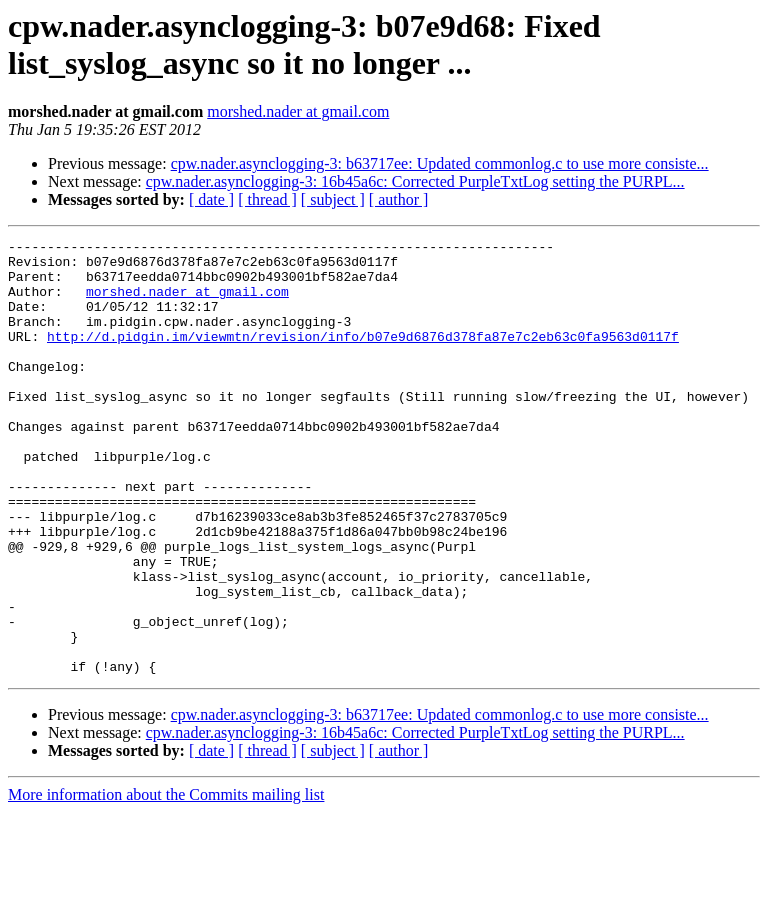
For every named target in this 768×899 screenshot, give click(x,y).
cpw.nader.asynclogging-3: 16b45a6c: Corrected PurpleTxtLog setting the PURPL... (415, 181)
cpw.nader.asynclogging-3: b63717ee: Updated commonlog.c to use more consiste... (440, 163)
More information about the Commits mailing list (166, 881)
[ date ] (211, 199)
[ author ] (399, 199)
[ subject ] (333, 199)
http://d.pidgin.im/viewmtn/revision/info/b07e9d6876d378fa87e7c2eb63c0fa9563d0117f (363, 357)
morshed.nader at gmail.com (298, 111)
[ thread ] (267, 199)
